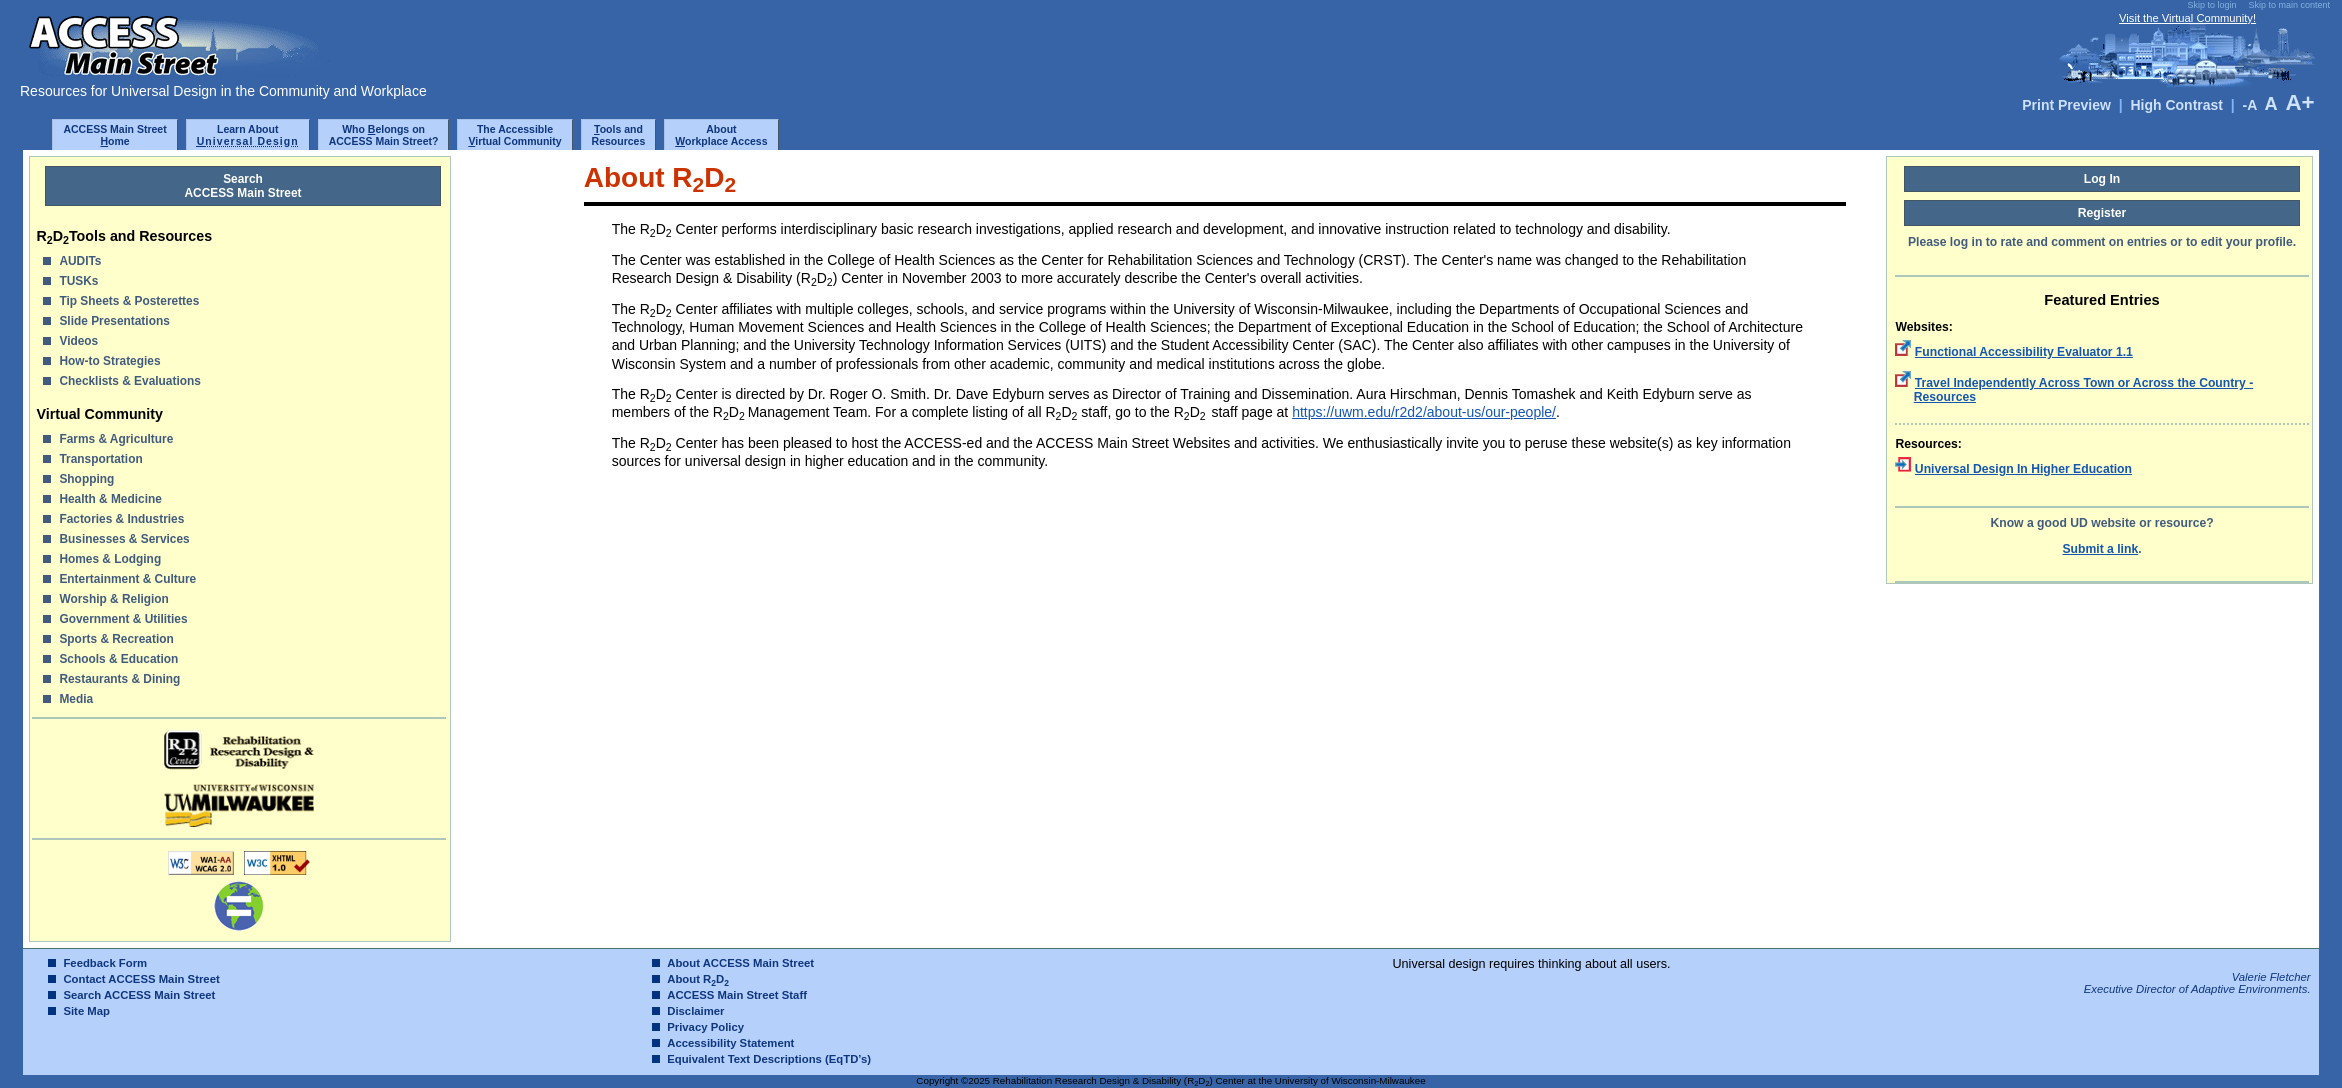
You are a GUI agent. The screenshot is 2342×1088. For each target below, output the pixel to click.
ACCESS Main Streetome (114, 135)
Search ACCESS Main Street (139, 995)
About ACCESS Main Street (740, 963)
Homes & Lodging (110, 559)
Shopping (86, 479)
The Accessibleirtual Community (514, 135)
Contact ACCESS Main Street (141, 979)
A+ (2299, 102)
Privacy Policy (705, 1027)
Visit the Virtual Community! (2187, 18)
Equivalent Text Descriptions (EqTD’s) (769, 1059)
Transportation (100, 459)
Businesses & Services (124, 539)
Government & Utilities (123, 619)
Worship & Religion (113, 599)
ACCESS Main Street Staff (737, 995)
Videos (78, 341)
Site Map (86, 1011)
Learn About (248, 135)
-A (2249, 105)
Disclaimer (695, 1011)
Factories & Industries (121, 519)
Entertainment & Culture (127, 579)
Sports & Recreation (116, 639)
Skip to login (2211, 5)
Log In (2102, 179)
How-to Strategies (109, 361)
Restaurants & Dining (119, 679)
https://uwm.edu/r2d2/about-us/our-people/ (1424, 412)
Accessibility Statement (730, 1043)
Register (2102, 213)
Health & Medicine (110, 499)
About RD (698, 979)
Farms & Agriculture (116, 439)
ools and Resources (619, 135)
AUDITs (80, 261)
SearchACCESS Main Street (243, 186)
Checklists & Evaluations (129, 381)
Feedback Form (105, 963)
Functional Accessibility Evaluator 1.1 (2024, 352)
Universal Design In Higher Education (2023, 469)
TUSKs (78, 281)
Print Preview (2066, 105)
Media (76, 699)
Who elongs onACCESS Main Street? (384, 135)
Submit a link (2100, 549)
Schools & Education (118, 659)
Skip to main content (2289, 5)
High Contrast (2176, 105)
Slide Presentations (114, 321)
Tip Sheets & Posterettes (129, 301)
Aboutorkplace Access (721, 135)
